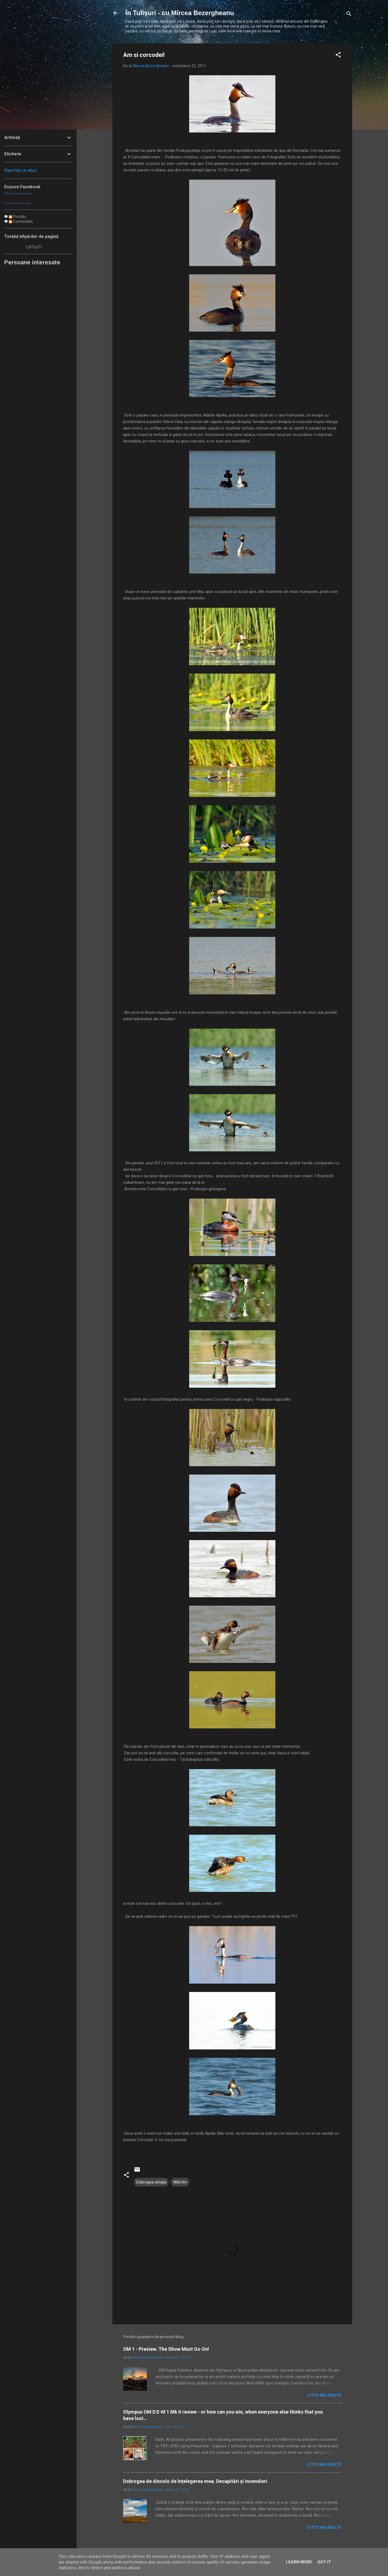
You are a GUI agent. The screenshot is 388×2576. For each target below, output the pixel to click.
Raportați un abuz (20, 170)
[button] (338, 56)
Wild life (180, 2182)
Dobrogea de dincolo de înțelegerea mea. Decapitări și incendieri (195, 2481)
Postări (17, 216)
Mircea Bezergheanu (18, 193)
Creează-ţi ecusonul (17, 203)
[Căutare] (349, 14)
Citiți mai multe (324, 2395)
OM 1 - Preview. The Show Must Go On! (166, 2349)
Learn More (299, 2562)
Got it (324, 2562)
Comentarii (21, 221)
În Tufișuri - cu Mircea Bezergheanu (179, 12)
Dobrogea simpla (151, 2182)
